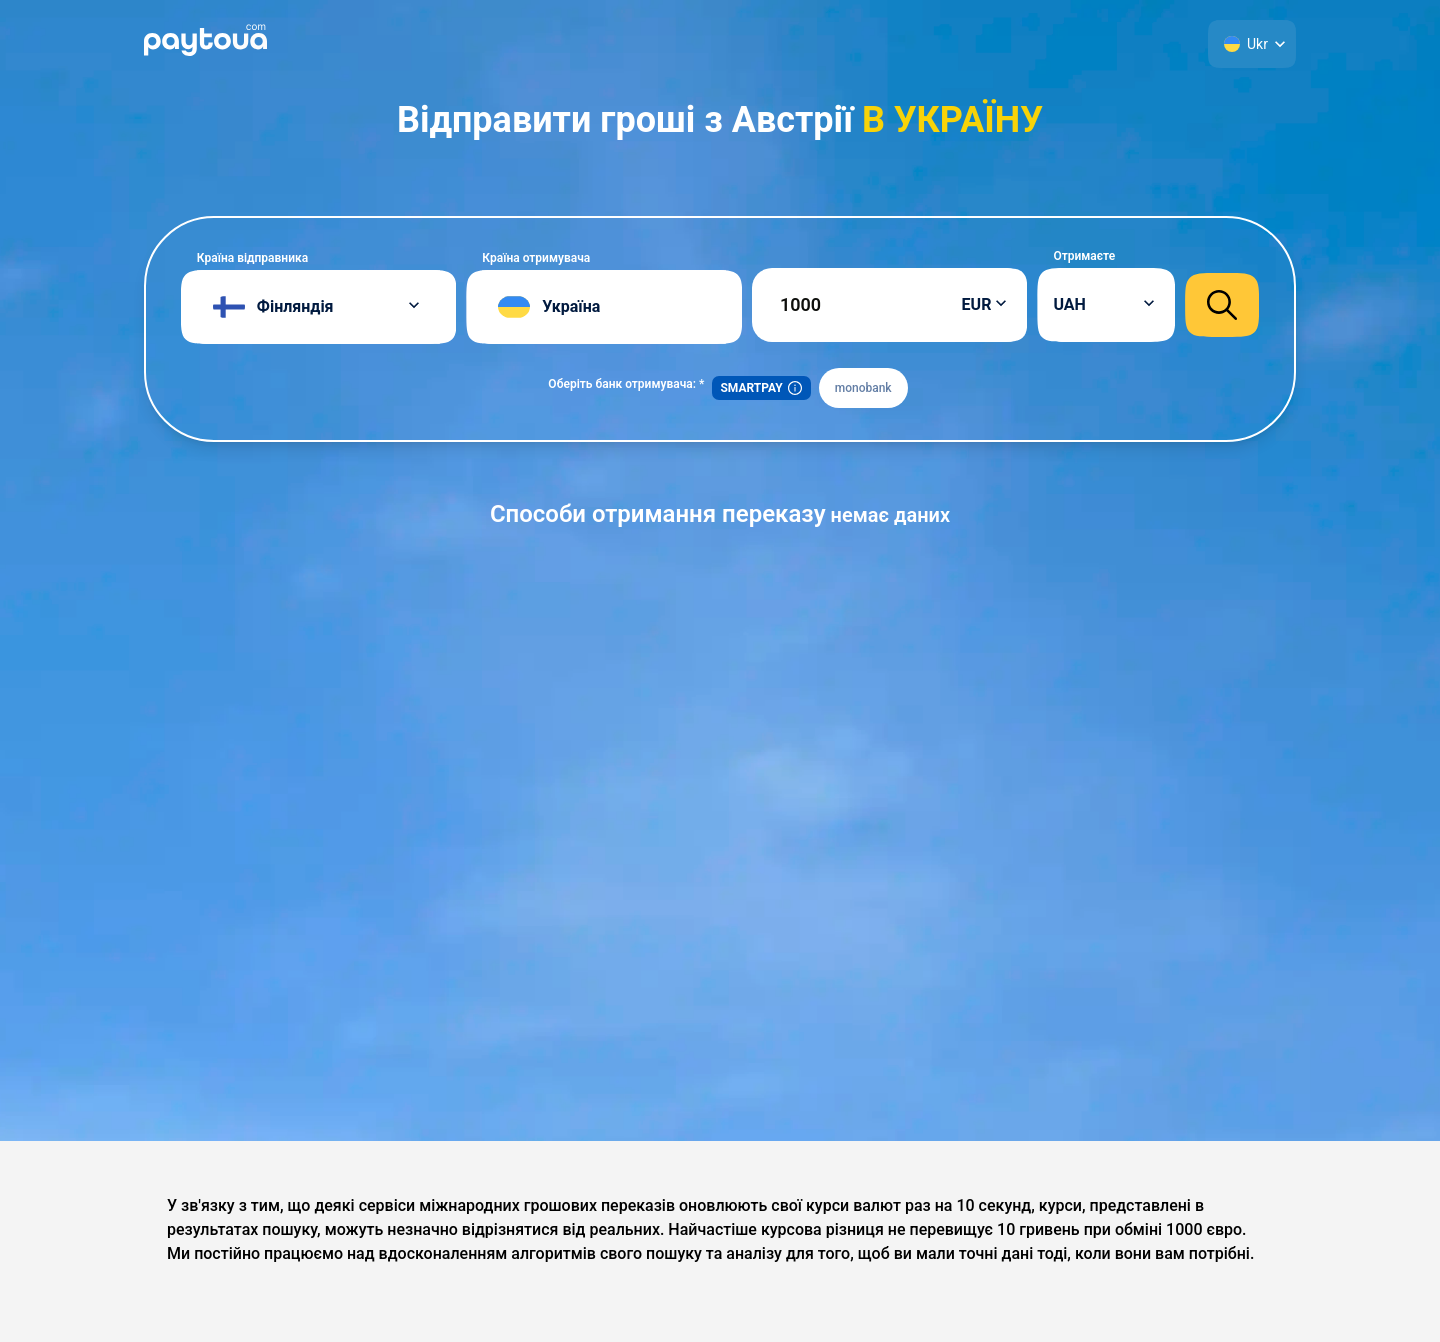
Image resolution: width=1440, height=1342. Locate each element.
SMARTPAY (761, 388)
